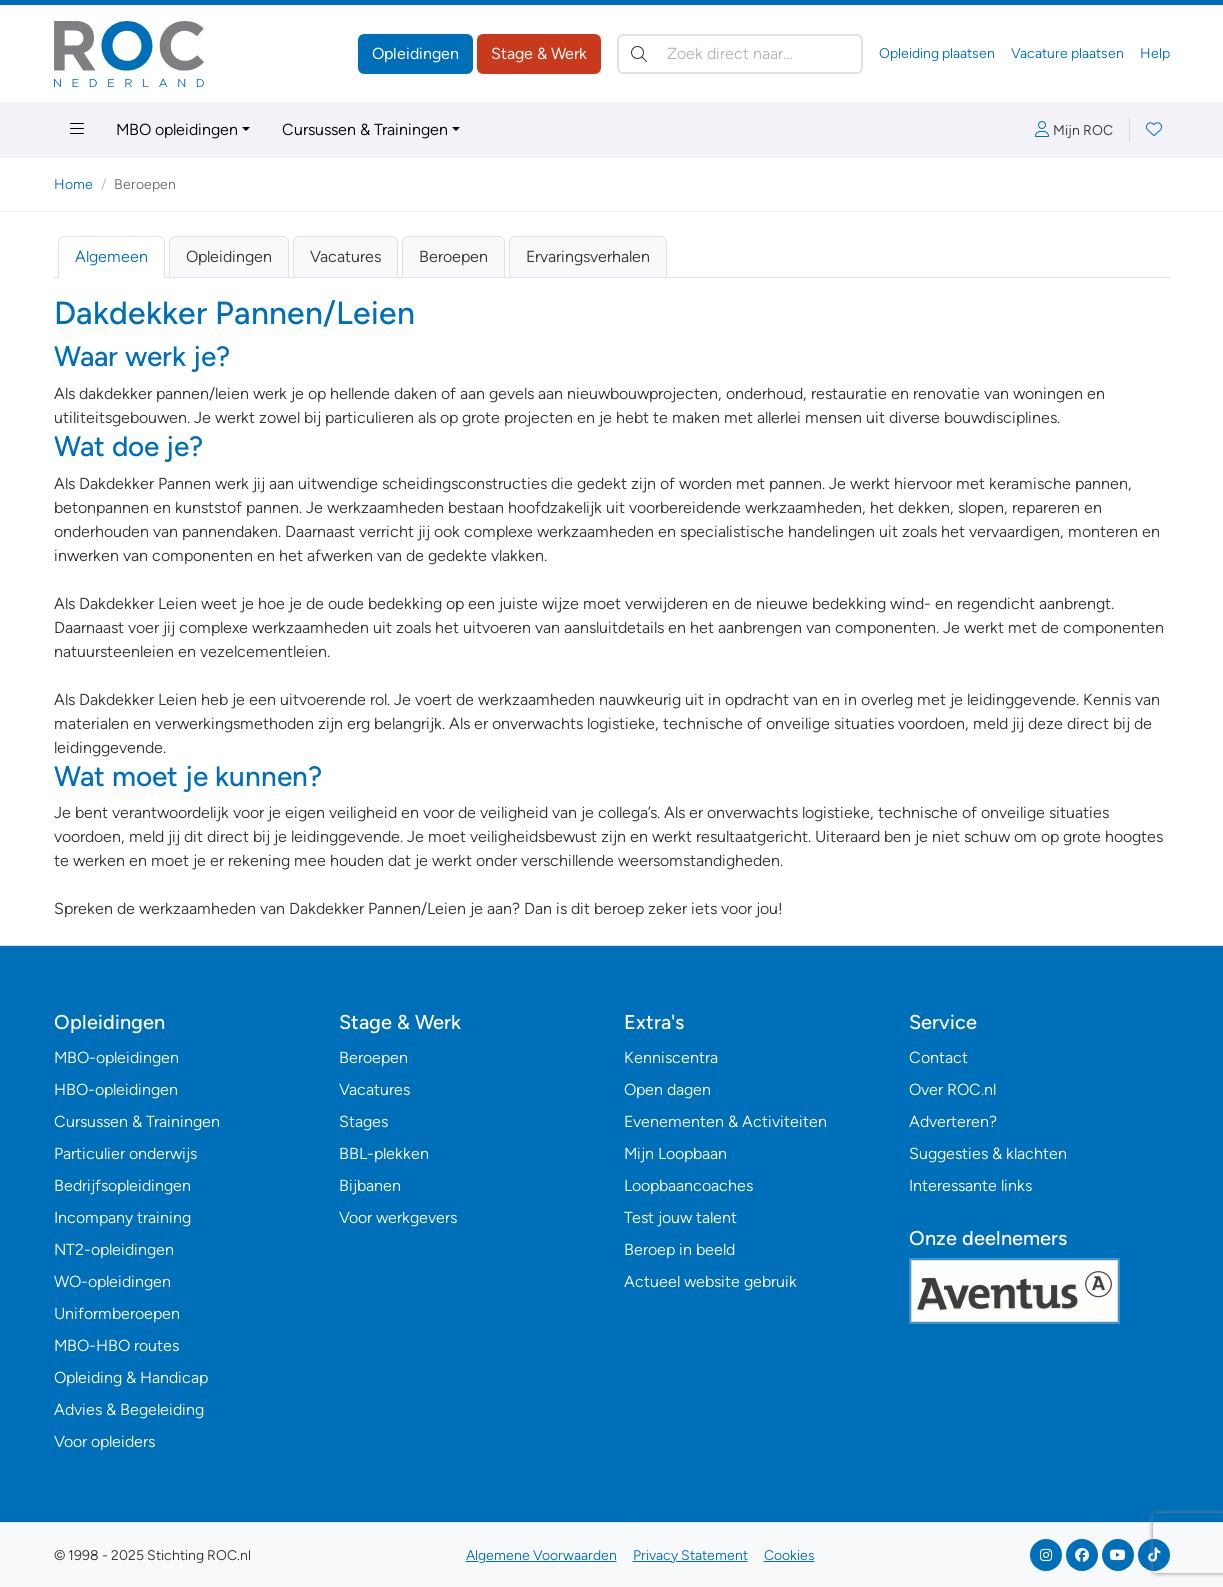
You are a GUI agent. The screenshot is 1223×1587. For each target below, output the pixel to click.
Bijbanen (370, 1185)
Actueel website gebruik (710, 1281)
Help (1155, 53)
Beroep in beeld (679, 1249)
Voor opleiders (104, 1441)
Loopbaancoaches (688, 1185)
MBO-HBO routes (116, 1345)
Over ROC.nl (952, 1089)
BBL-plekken (384, 1153)
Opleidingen (415, 53)
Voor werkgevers (398, 1217)
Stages (363, 1121)
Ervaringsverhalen (588, 256)
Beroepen (453, 256)
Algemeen (111, 256)
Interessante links (970, 1185)
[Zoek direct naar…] (740, 54)
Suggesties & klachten (988, 1153)
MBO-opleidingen (116, 1057)
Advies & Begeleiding (129, 1409)
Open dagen (667, 1089)
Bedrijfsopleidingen (122, 1185)
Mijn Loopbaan (675, 1153)
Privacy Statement (690, 1555)
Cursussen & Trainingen (365, 129)
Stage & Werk (539, 53)
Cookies (789, 1555)
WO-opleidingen (112, 1281)
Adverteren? (953, 1121)
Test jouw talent (680, 1217)
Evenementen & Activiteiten (725, 1121)
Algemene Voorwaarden (541, 1555)
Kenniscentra (671, 1057)
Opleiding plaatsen (937, 53)
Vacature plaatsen (1067, 53)
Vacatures (345, 256)
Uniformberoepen (117, 1313)
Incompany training (122, 1217)
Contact (938, 1057)
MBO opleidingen (177, 129)
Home (73, 184)
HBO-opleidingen (116, 1089)
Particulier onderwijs (125, 1153)
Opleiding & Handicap (131, 1377)
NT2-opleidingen (114, 1249)
